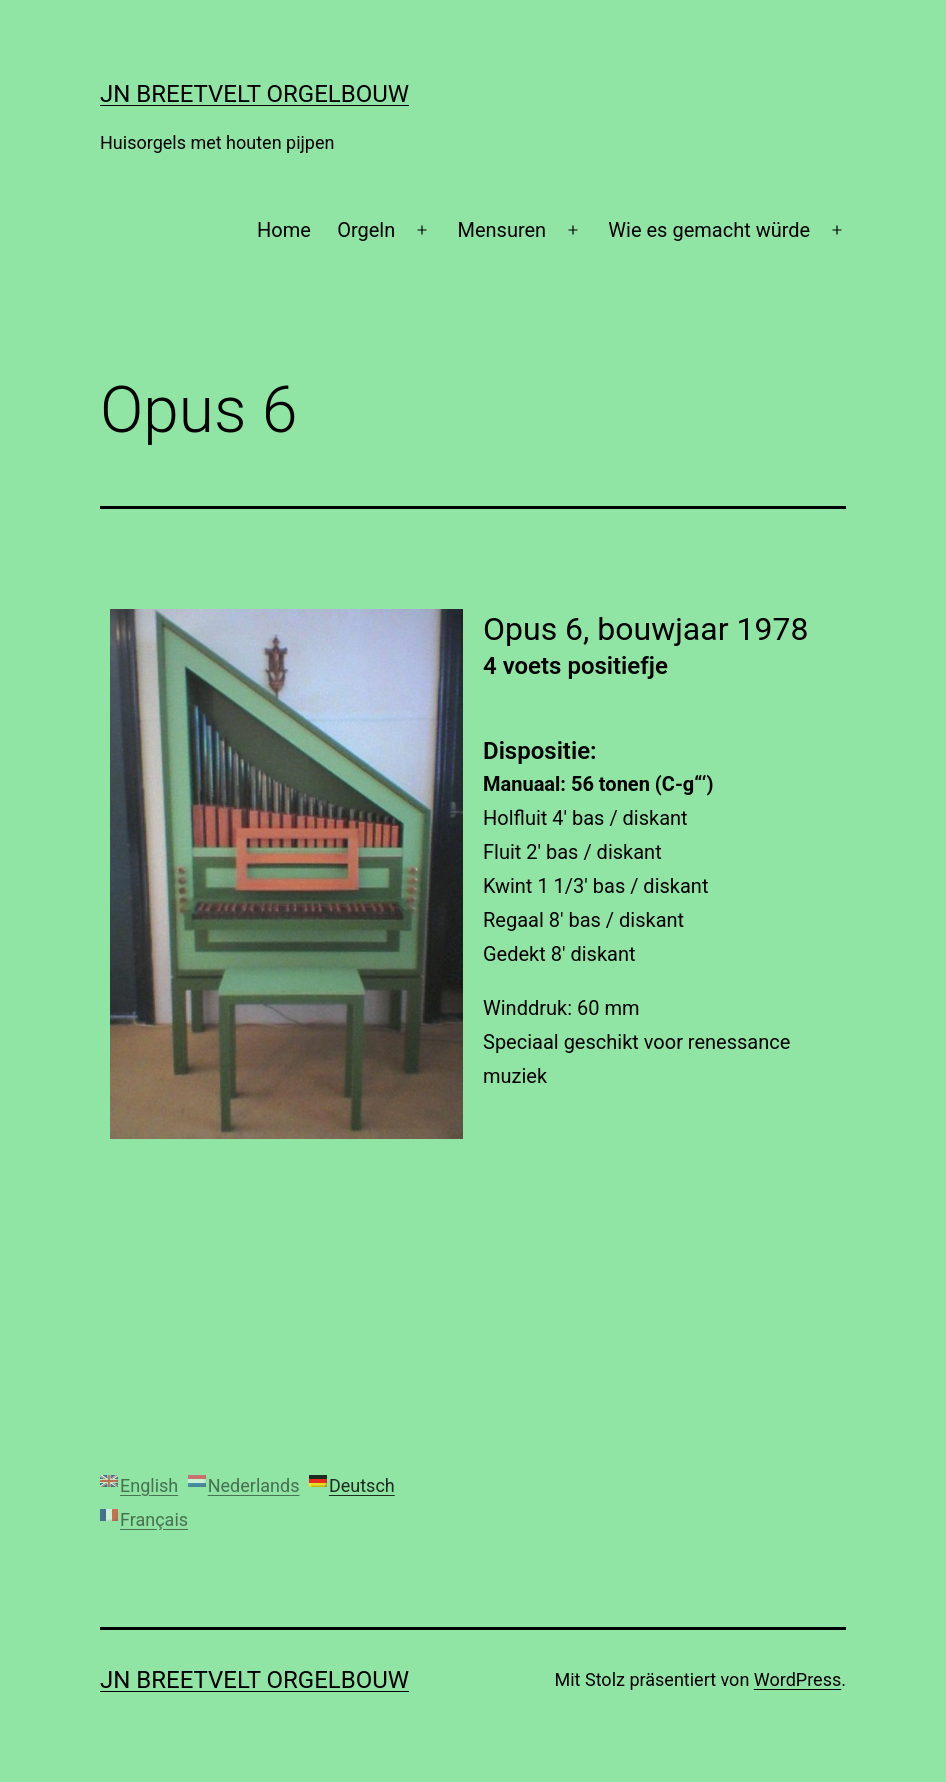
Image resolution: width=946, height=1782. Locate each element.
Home (284, 230)
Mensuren (501, 230)
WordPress (797, 1679)
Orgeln (366, 230)
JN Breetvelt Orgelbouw (254, 94)
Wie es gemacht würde (709, 230)
